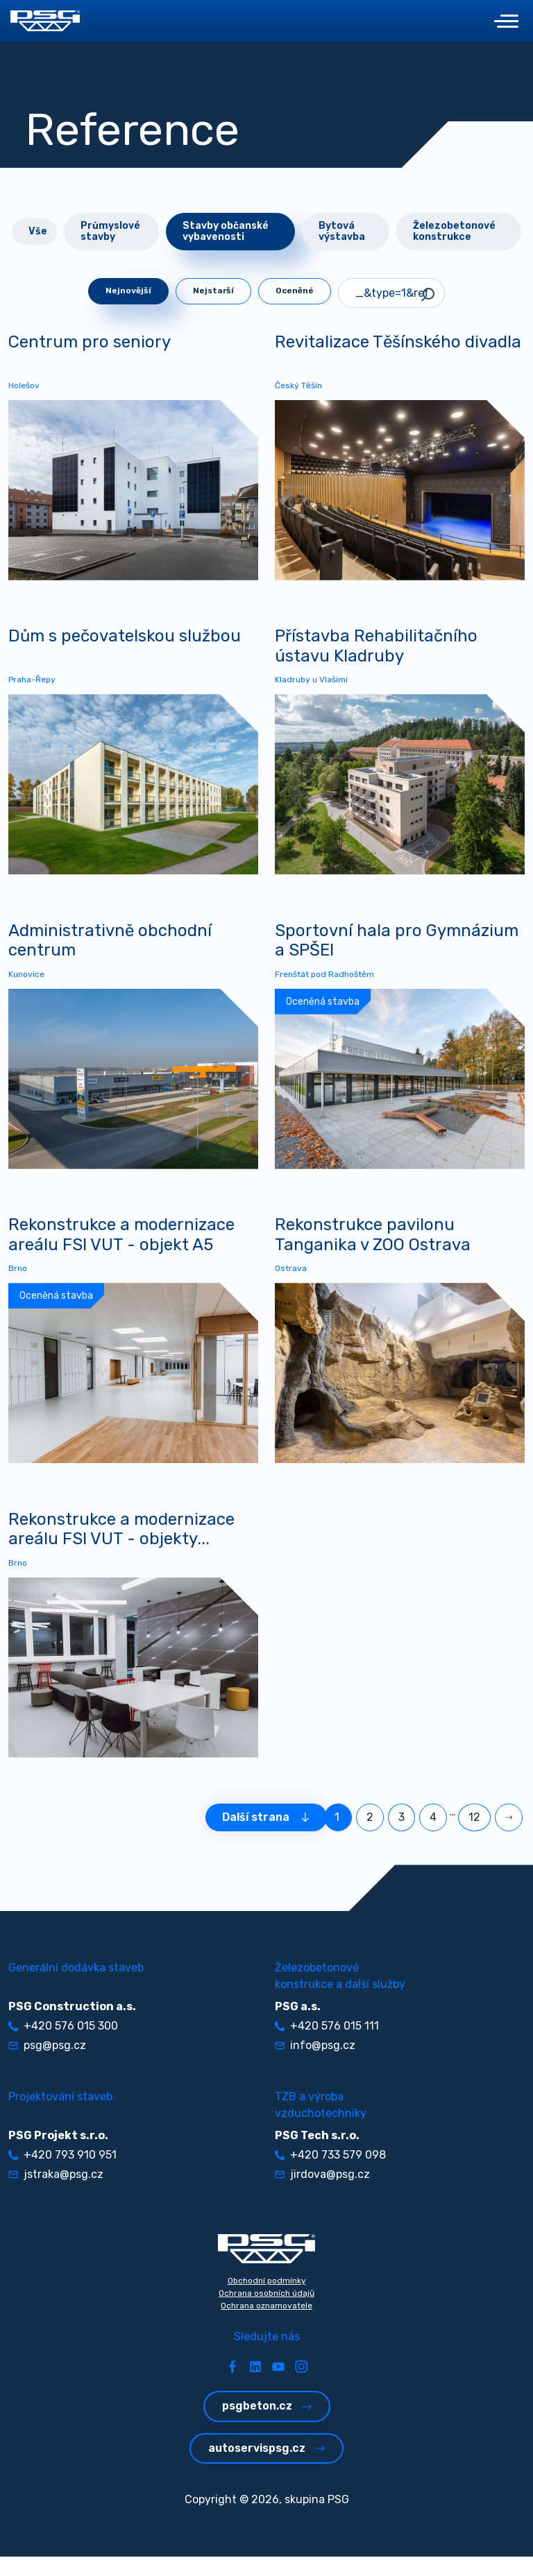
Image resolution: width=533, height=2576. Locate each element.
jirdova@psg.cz (322, 2193)
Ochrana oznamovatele (266, 2325)
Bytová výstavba (342, 231)
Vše (37, 231)
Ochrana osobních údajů (266, 2312)
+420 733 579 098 (330, 2174)
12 (474, 1836)
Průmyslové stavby (110, 231)
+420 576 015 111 (327, 2045)
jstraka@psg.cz (55, 2193)
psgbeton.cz (267, 2425)
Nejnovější (128, 290)
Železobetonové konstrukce (454, 231)
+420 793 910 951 (62, 2174)
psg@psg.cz (47, 2064)
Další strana (266, 1836)
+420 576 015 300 (63, 2045)
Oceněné (295, 290)
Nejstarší (213, 290)
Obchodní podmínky (267, 2300)
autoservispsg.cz (266, 2467)
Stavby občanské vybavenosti (226, 231)
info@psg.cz (315, 2064)
